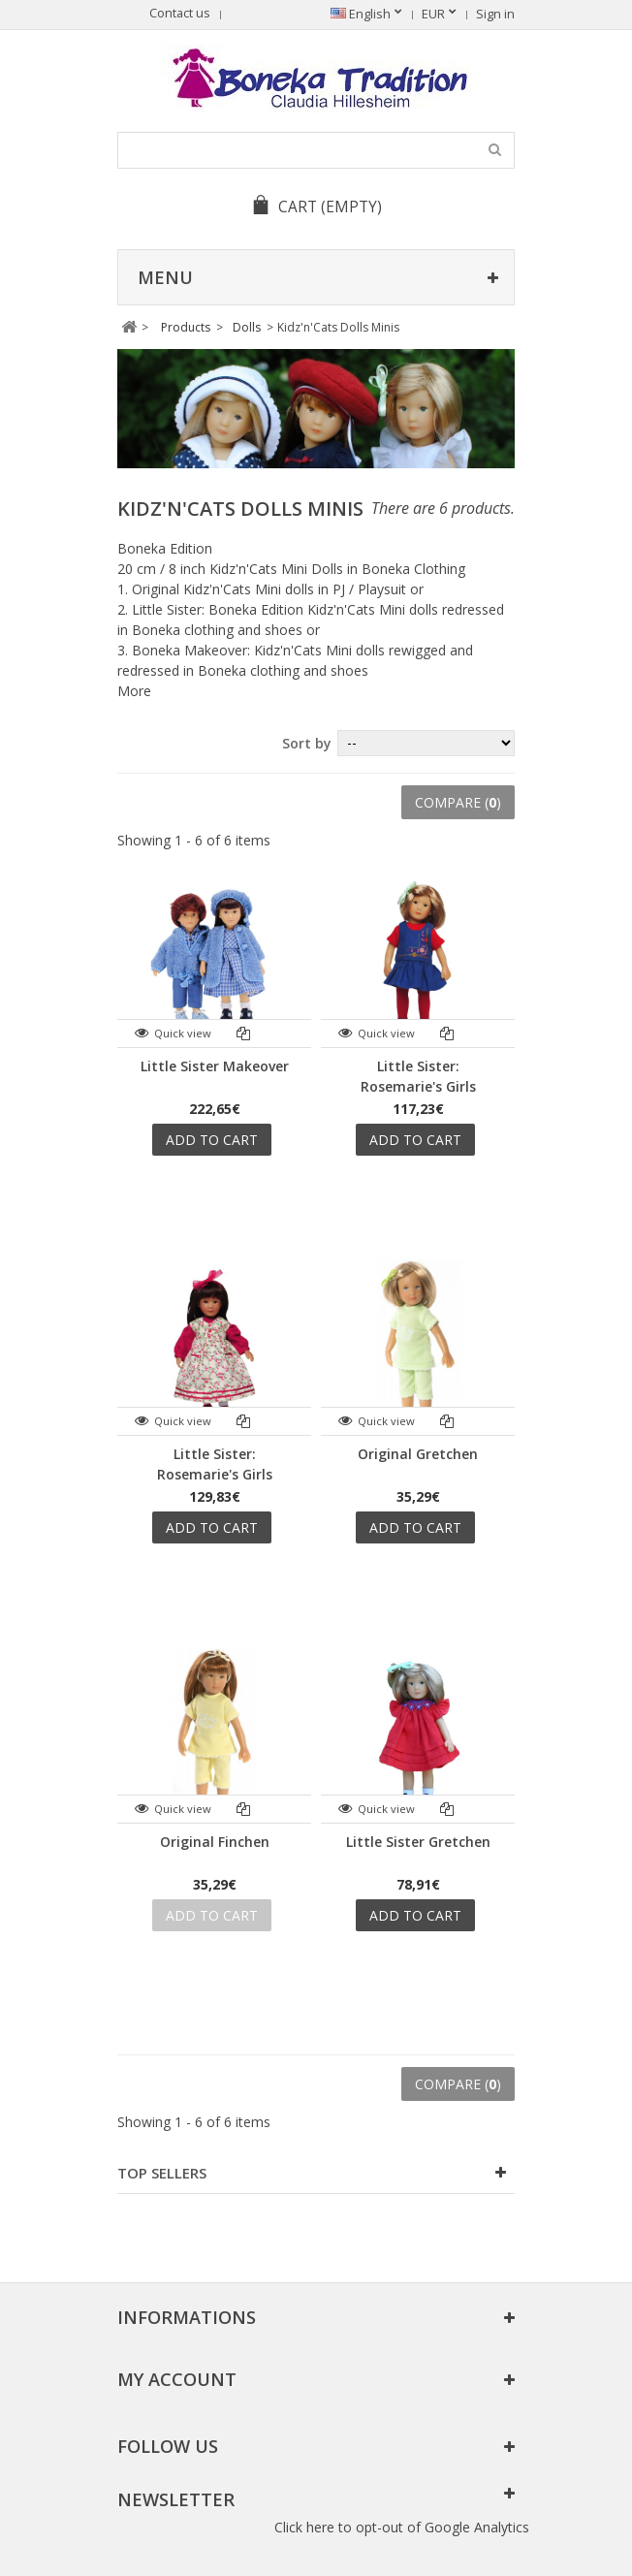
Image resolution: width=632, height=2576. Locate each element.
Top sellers (161, 2172)
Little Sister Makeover (215, 1066)
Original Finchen (214, 1841)
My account (177, 2379)
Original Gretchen (418, 1454)
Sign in (495, 14)
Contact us (179, 13)
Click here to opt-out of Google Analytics (401, 2527)
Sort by (307, 743)
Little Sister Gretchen (418, 1841)
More (134, 691)
